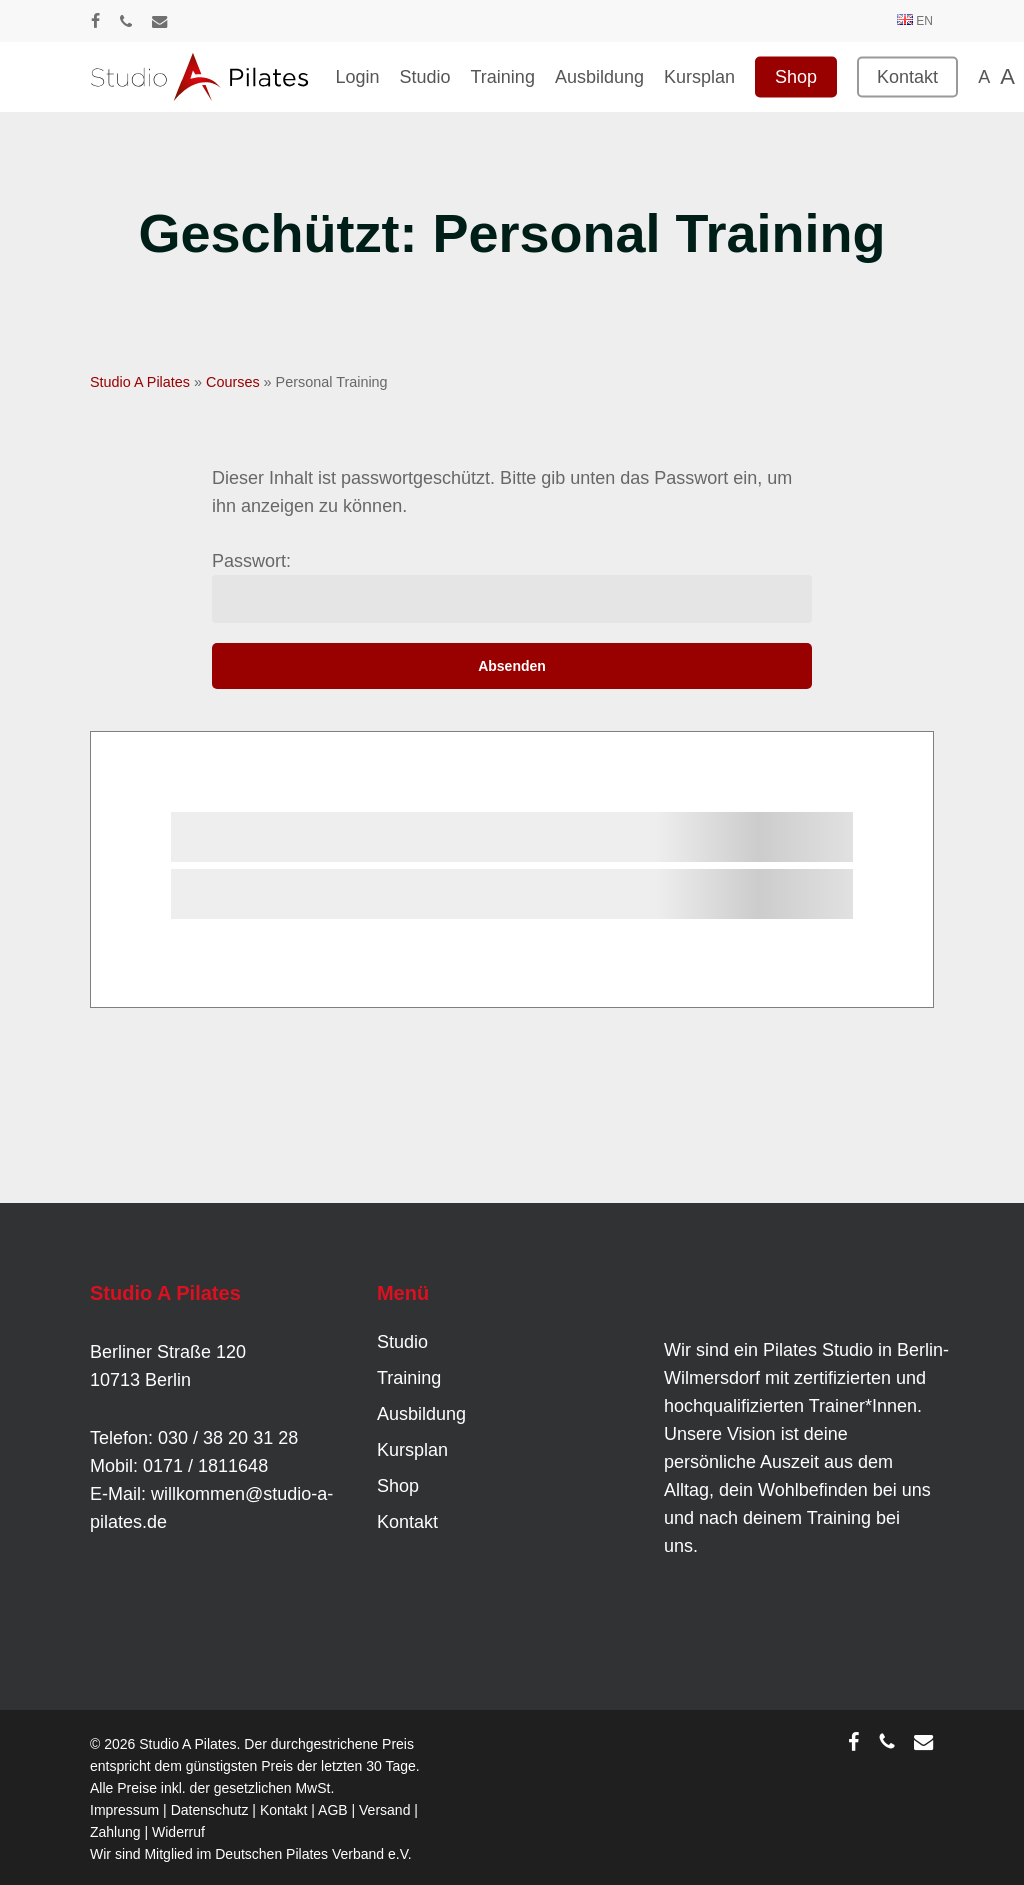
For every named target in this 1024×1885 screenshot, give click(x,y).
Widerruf (178, 1832)
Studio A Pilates (140, 382)
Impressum (124, 1810)
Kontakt (407, 1522)
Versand (384, 1810)
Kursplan (412, 1450)
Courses (233, 382)
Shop (398, 1486)
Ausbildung (421, 1414)
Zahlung (115, 1832)
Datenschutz (210, 1810)
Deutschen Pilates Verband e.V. (313, 1854)
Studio (402, 1342)
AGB (333, 1810)
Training (409, 1378)
